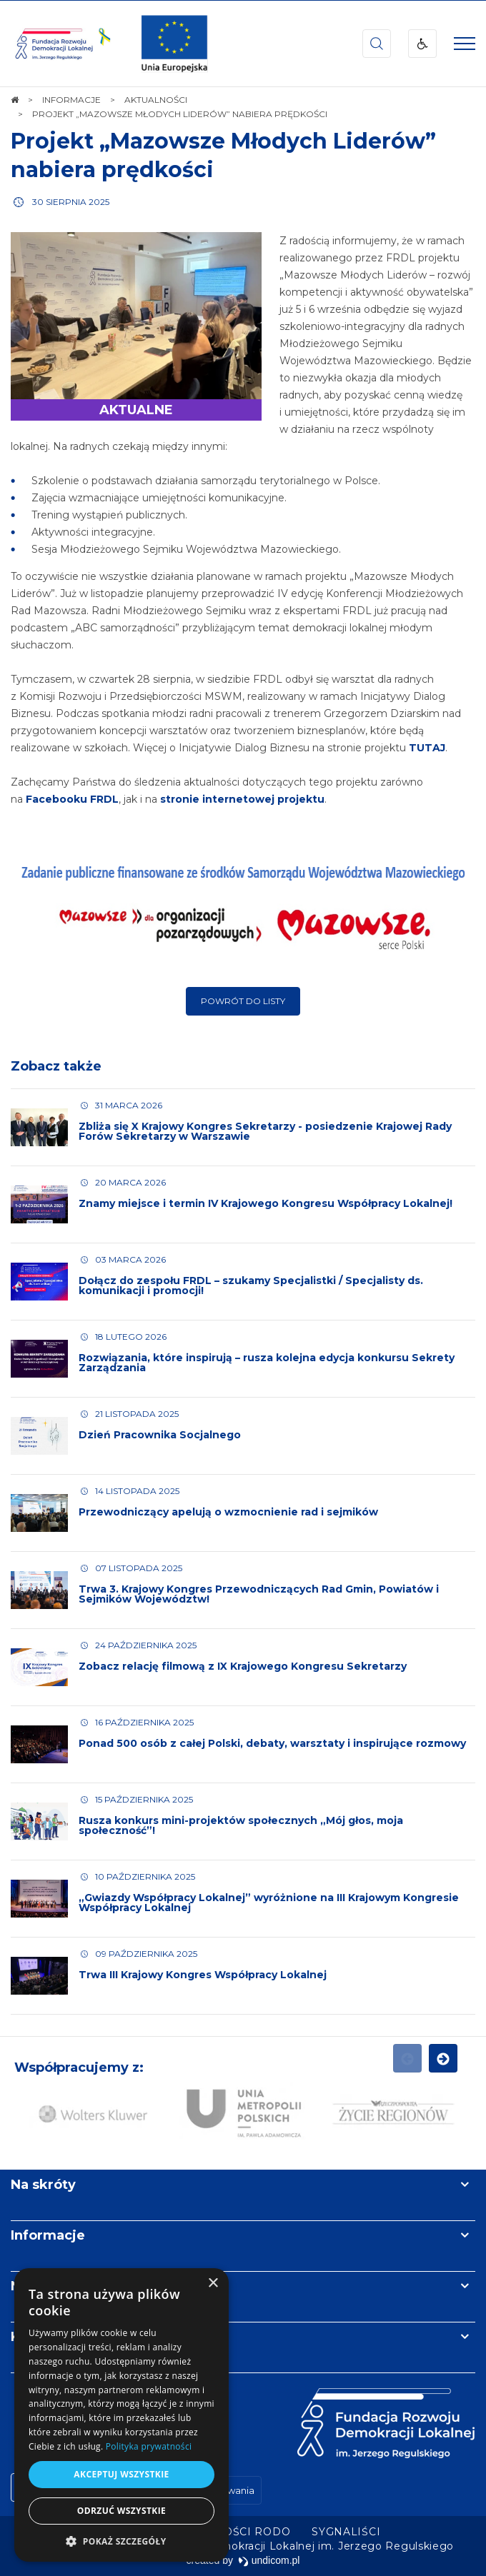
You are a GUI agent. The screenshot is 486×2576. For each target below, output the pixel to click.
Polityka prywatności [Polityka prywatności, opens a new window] (149, 2446)
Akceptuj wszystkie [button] (121, 2474)
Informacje (48, 2235)
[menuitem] (346, 2532)
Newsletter (48, 2286)
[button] (121, 2540)
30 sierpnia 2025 (70, 201)
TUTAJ (427, 747)
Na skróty (43, 2184)
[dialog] (121, 2415)
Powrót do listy (243, 1001)
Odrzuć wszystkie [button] (121, 2511)
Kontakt (38, 2337)
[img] (174, 43)
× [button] (212, 2283)
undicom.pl (269, 2560)
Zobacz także (56, 1066)
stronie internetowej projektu (242, 799)
